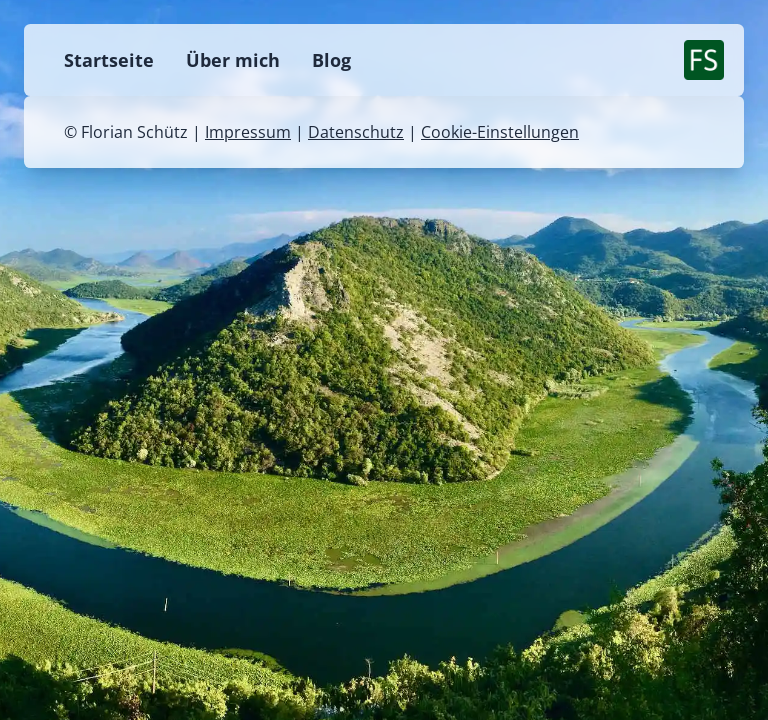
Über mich (233, 60)
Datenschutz (356, 132)
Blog (331, 60)
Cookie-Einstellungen (500, 132)
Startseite (109, 60)
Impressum (248, 132)
